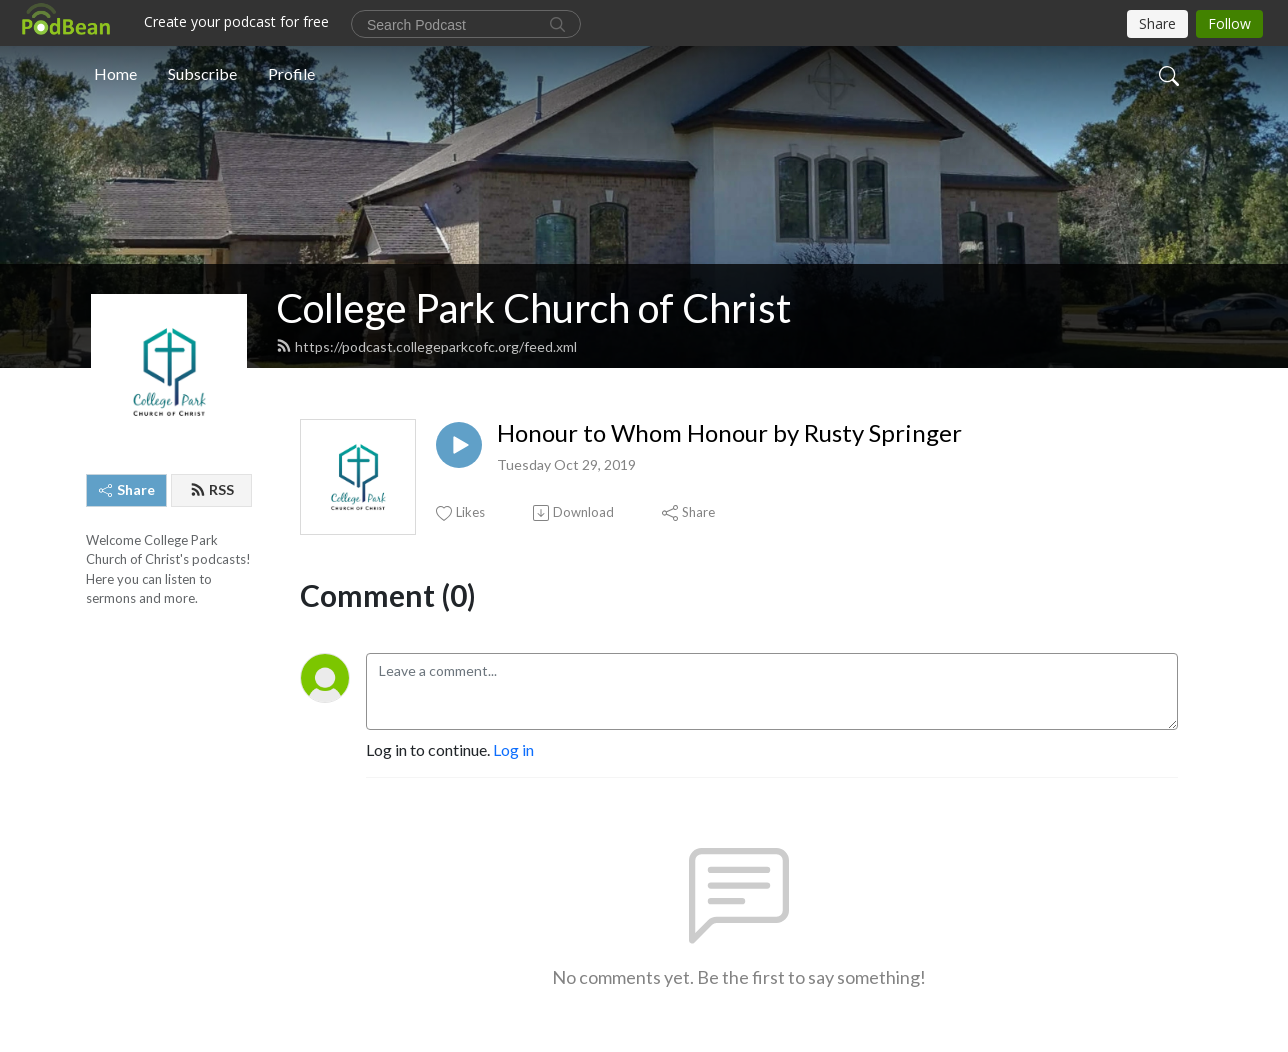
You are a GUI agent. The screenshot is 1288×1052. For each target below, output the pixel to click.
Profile (291, 73)
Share (127, 489)
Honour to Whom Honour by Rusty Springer (729, 433)
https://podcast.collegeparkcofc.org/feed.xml (426, 346)
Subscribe (202, 73)
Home (115, 73)
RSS (212, 489)
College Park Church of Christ (533, 308)
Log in (513, 749)
